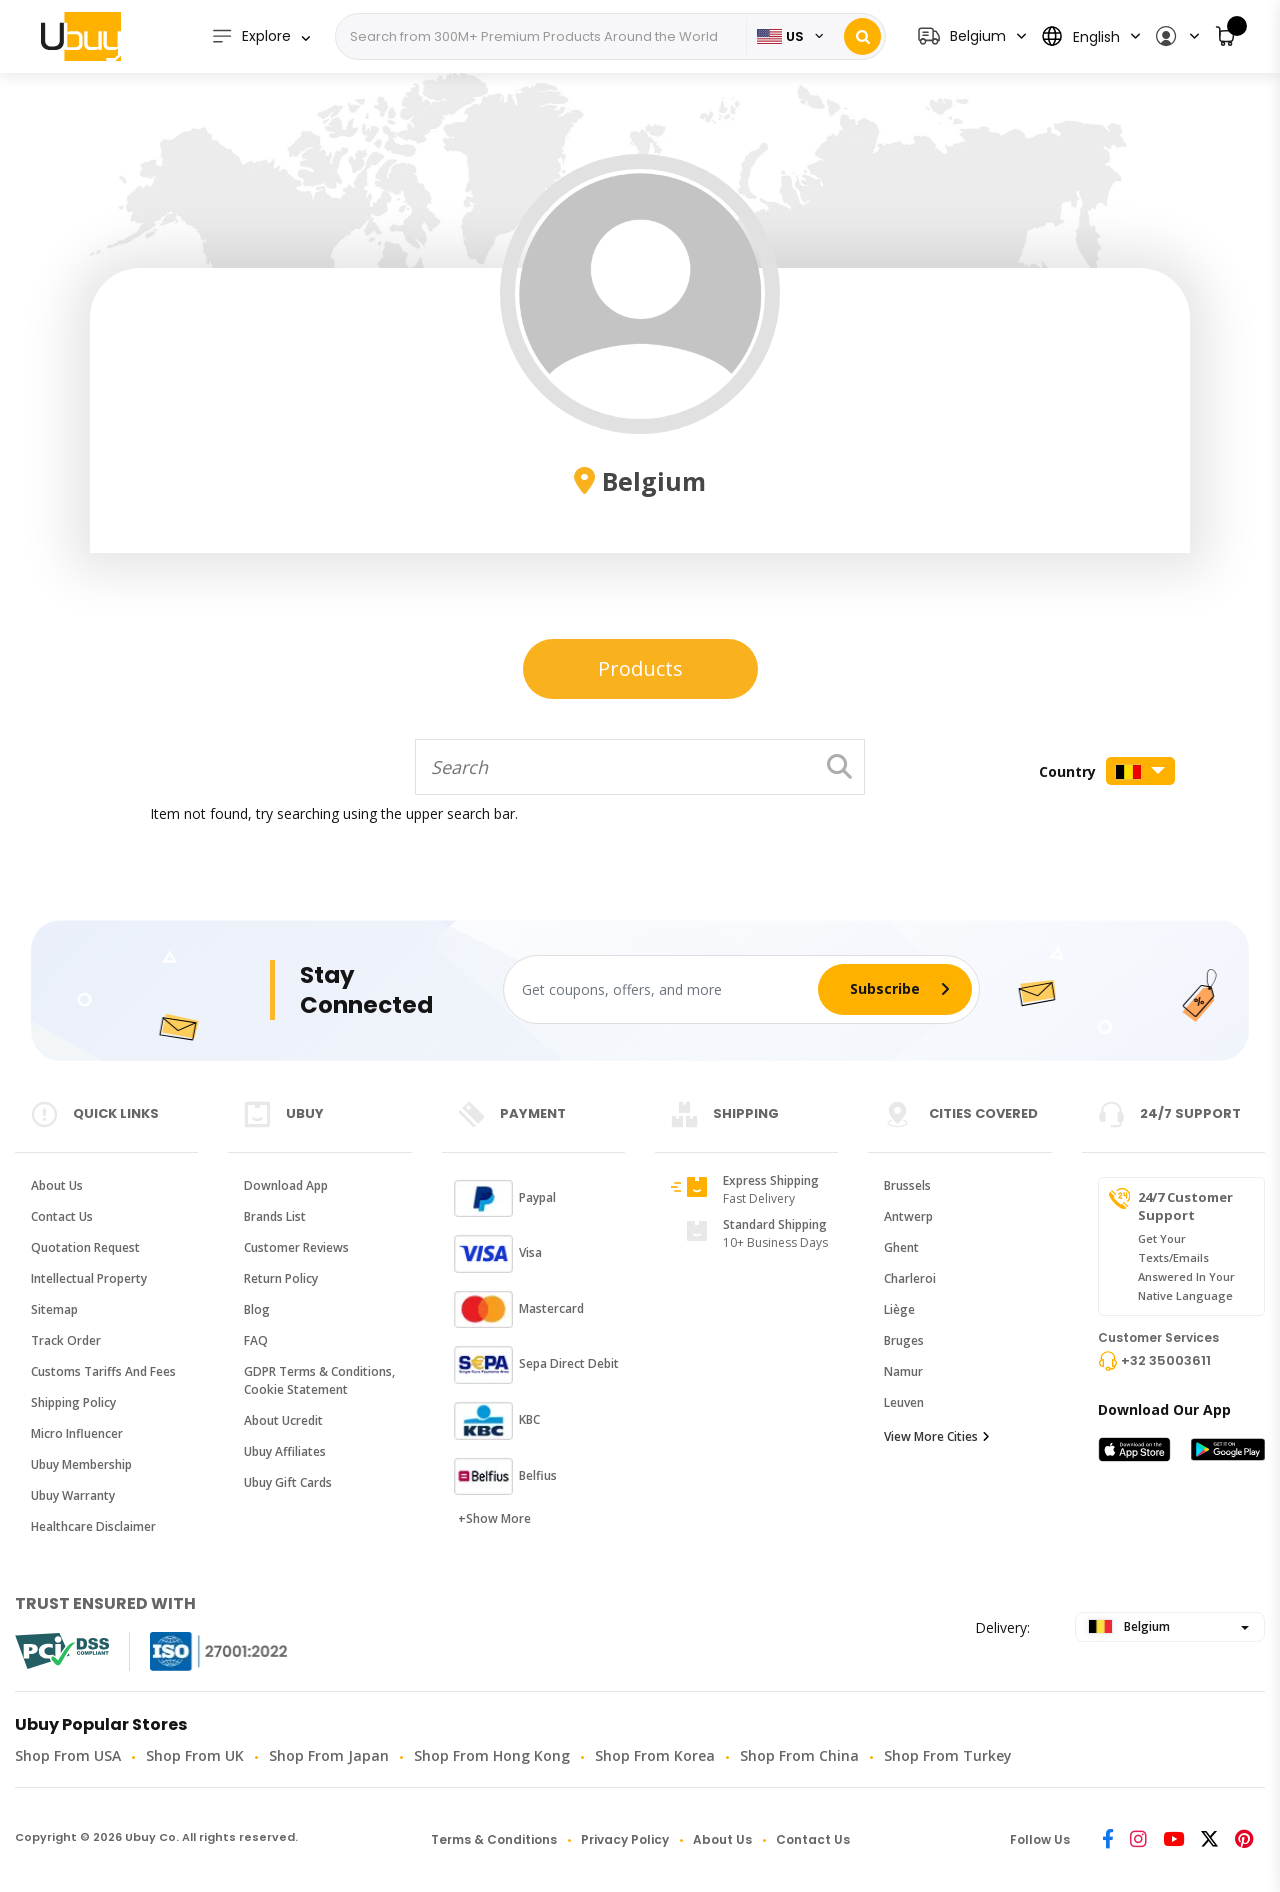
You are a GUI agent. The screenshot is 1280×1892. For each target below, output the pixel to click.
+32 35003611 (1166, 1360)
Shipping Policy (73, 1402)
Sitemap (54, 1309)
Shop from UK (195, 1755)
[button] (1176, 36)
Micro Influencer (77, 1433)
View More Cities (937, 1436)
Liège (899, 1309)
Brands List (275, 1216)
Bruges (904, 1340)
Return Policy (281, 1278)
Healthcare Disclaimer (93, 1526)
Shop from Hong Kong (492, 1755)
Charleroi (910, 1278)
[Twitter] (1209, 1840)
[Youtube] (1173, 1840)
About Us (57, 1185)
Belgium (1129, 1626)
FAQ (256, 1340)
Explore (251, 36)
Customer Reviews (296, 1247)
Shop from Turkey (948, 1755)
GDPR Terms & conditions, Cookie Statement (319, 1380)
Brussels (907, 1185)
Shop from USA (68, 1755)
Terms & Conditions (494, 1839)
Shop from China (799, 1755)
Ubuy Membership (81, 1464)
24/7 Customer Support (1185, 1206)
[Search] (543, 37)
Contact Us (62, 1216)
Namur (903, 1371)
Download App (286, 1185)
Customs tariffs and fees (103, 1371)
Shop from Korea (655, 1755)
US (780, 36)
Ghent (901, 1247)
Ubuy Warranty (73, 1495)
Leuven (904, 1402)
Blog (257, 1309)
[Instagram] (1138, 1840)
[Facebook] (1108, 1840)
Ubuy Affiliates (285, 1451)
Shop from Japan (329, 1755)
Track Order (66, 1340)
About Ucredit (283, 1420)
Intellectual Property (89, 1278)
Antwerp (908, 1216)
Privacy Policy (625, 1839)
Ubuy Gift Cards (288, 1482)
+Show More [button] (494, 1518)
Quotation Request (85, 1247)
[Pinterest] (1244, 1840)
